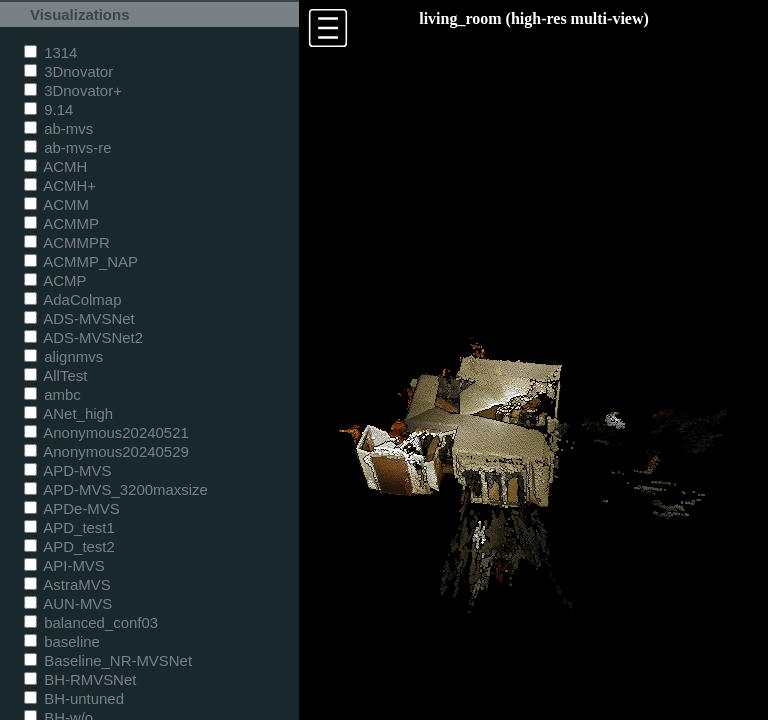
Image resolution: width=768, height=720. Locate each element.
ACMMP (61, 223)
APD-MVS (67, 470)
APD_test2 (69, 546)
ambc (52, 394)
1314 (50, 52)
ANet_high (68, 413)
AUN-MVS (68, 603)
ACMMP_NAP (81, 261)
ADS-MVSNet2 (83, 337)
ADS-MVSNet (79, 318)
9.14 (48, 109)
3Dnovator (68, 71)
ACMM (56, 204)
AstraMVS (67, 584)
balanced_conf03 (91, 622)
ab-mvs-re (67, 147)
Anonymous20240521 (106, 432)
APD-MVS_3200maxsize (116, 489)
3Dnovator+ (73, 90)
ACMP (55, 280)
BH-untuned (74, 698)
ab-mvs (58, 128)
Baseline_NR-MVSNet (108, 660)
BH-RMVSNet (80, 679)
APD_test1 (69, 527)
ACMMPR (67, 242)
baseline (62, 641)
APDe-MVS (72, 508)
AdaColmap (72, 299)
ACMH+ (60, 185)
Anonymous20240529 (106, 451)
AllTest (55, 375)
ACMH (55, 166)
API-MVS (64, 565)
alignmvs (63, 356)
